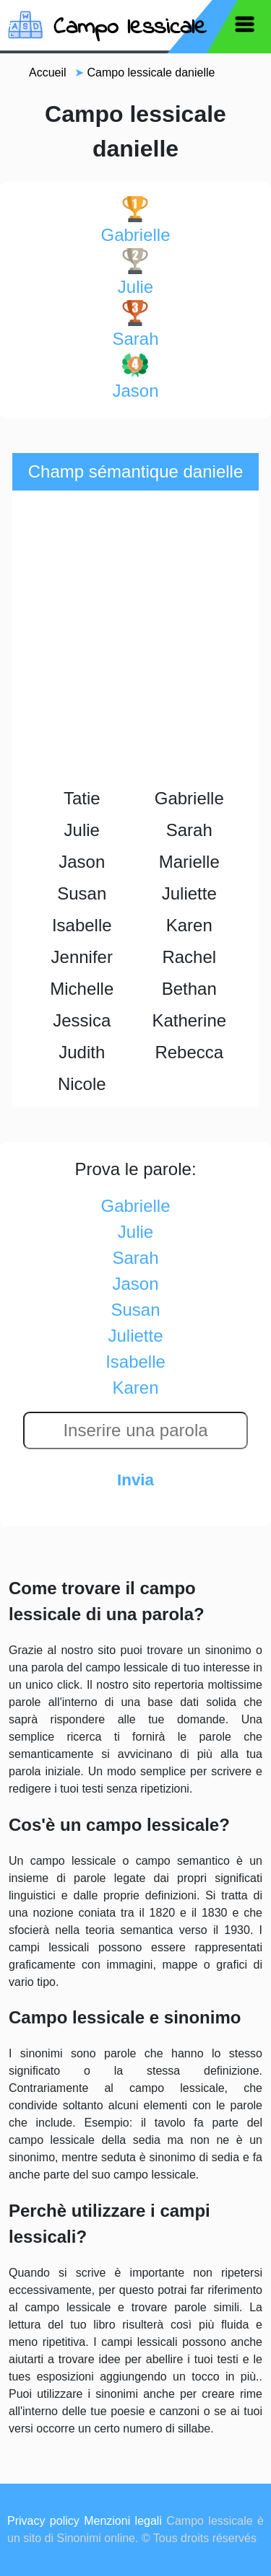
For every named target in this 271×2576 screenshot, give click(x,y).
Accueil (47, 72)
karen (135, 1387)
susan (135, 1309)
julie (135, 272)
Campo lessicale (130, 28)
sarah (135, 324)
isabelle (135, 1361)
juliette (135, 1335)
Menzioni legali (123, 2521)
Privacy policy (43, 2521)
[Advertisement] (135, 640)
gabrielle (135, 220)
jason (135, 376)
